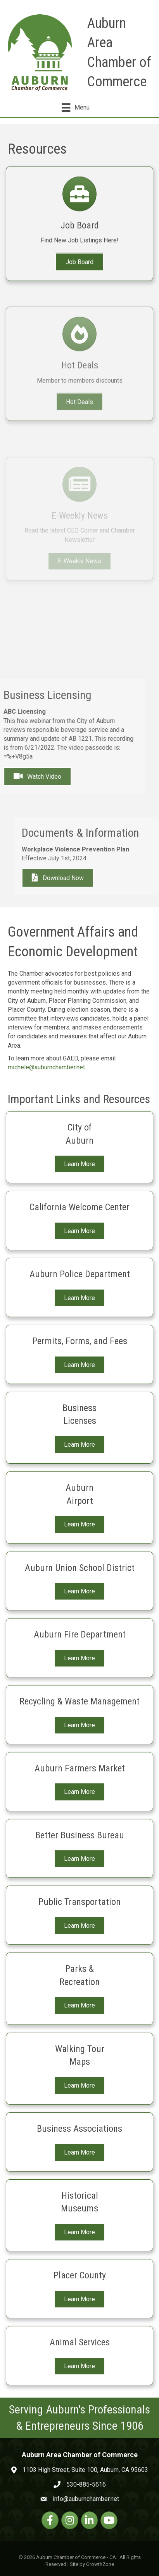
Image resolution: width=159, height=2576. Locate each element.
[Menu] (75, 107)
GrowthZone (100, 2564)
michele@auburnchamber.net (46, 1067)
